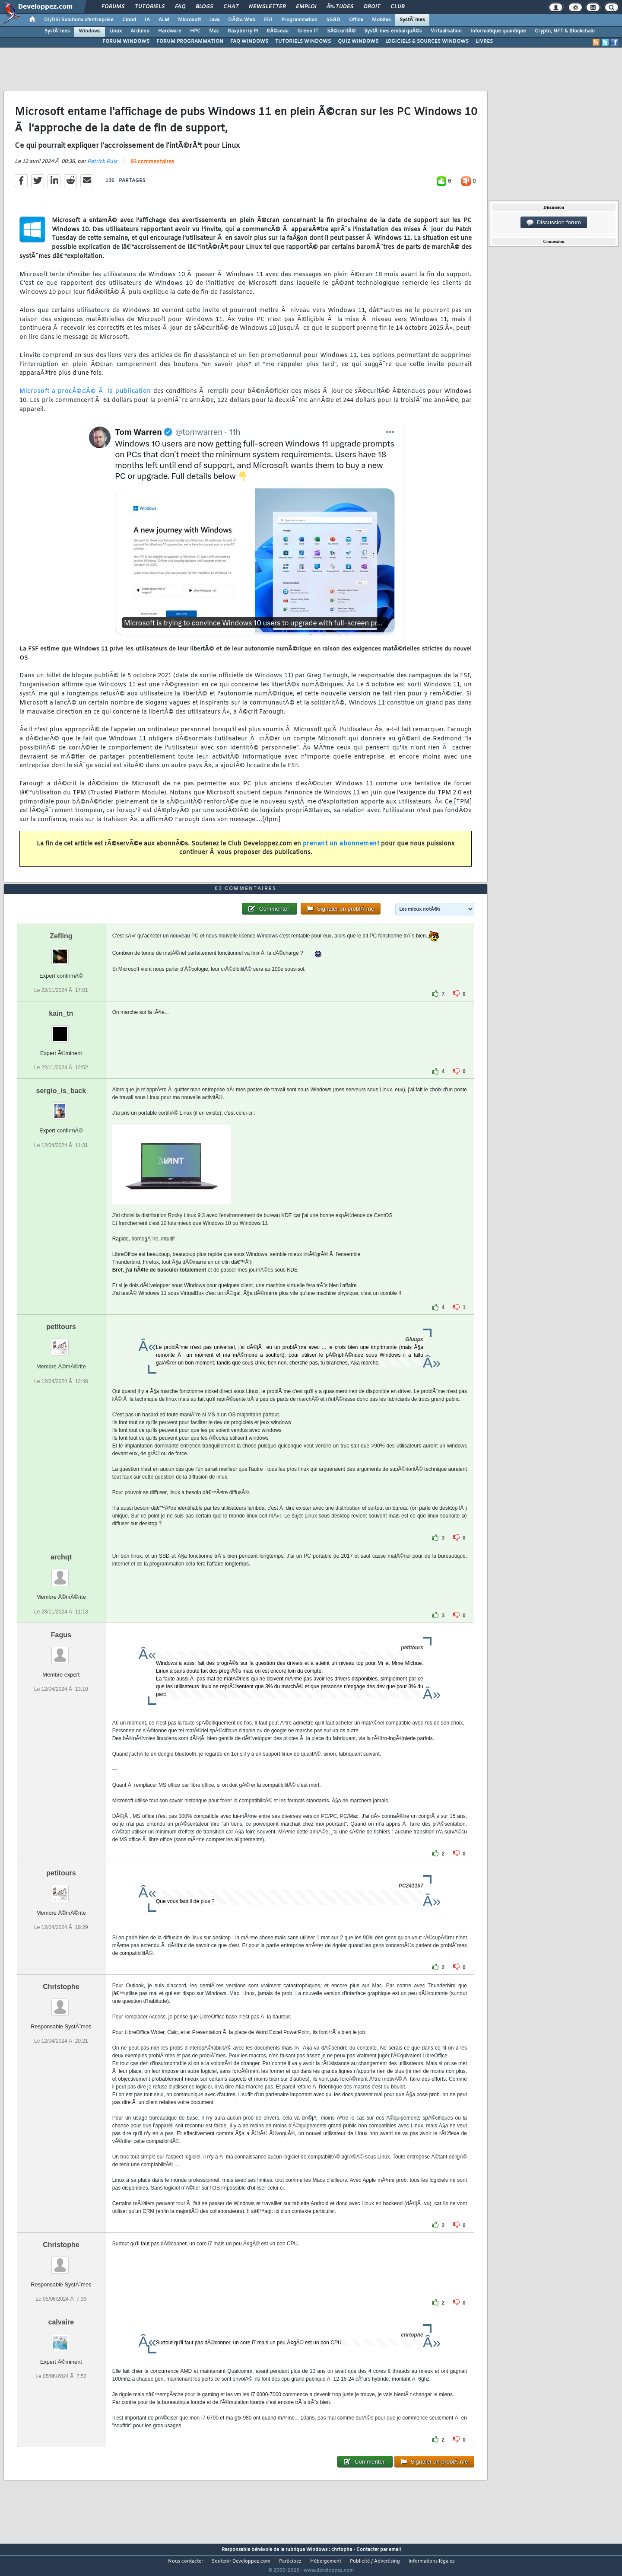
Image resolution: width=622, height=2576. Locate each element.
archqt (61, 1573)
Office (356, 20)
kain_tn (61, 1029)
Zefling (61, 952)
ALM (164, 20)
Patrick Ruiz (102, 167)
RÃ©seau (278, 31)
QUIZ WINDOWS (358, 41)
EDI (268, 20)
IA (147, 20)
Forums (113, 6)
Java (214, 20)
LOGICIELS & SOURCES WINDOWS (427, 41)
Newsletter (267, 6)
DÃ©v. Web (241, 20)
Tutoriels (149, 6)
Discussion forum (554, 222)
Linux (115, 31)
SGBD (333, 20)
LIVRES (484, 41)
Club (397, 6)
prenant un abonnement (341, 849)
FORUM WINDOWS (125, 41)
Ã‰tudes (340, 6)
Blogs (204, 6)
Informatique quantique (498, 31)
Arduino (139, 31)
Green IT (307, 31)
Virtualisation (446, 31)
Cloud (129, 20)
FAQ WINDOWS (249, 41)
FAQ (180, 6)
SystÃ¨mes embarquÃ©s (393, 31)
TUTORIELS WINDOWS (303, 41)
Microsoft (189, 20)
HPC (195, 31)
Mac (214, 31)
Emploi (306, 6)
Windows (90, 31)
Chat (230, 6)
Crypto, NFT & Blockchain (565, 31)
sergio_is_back (61, 1107)
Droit (372, 6)
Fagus (61, 1651)
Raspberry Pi (243, 31)
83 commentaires (152, 167)
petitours (61, 1343)
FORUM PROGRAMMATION (189, 41)
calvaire (61, 2338)
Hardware (169, 31)
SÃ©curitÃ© (341, 31)
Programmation (299, 20)
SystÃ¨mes (412, 20)
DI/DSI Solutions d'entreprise (79, 20)
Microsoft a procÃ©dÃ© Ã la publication (85, 397)
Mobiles (381, 20)
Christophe (61, 2002)
